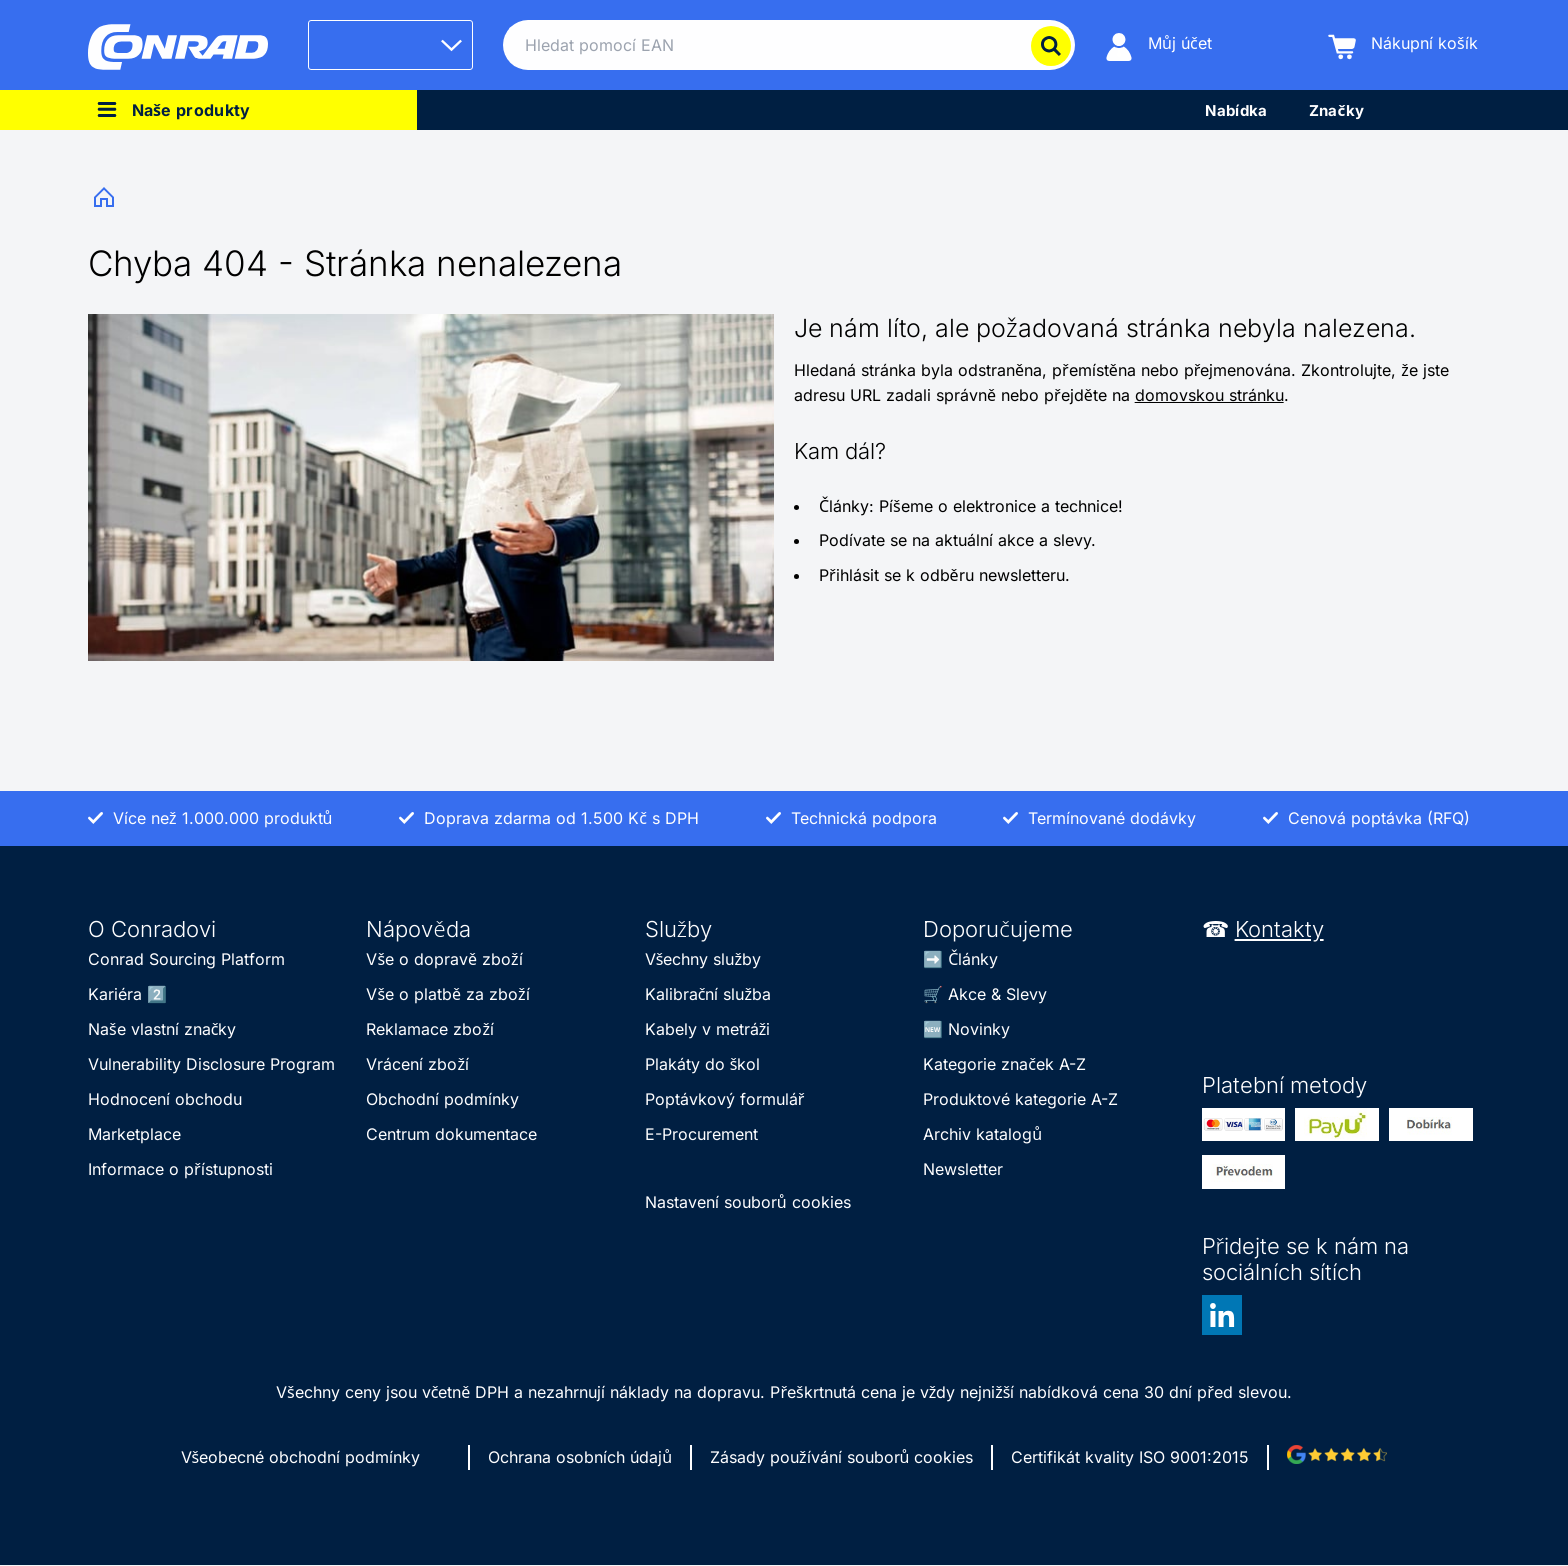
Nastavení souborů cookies (748, 1202)
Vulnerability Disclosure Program (211, 1064)
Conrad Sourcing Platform (186, 959)
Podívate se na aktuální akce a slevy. (957, 540)
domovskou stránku (1209, 395)
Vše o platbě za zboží (447, 994)
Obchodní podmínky (442, 1099)
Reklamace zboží (430, 1029)
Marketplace (134, 1134)
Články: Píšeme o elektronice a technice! (971, 506)
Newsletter (963, 1169)
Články (973, 959)
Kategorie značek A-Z (1004, 1064)
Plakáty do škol (703, 1064)
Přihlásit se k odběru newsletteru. (944, 575)
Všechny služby (703, 959)
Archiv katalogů (982, 1134)
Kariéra (115, 994)
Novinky (979, 1029)
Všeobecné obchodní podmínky (301, 1457)
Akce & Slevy (997, 994)
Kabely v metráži (708, 1029)
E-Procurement (701, 1134)
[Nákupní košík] (1403, 45)
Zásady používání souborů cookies (841, 1457)
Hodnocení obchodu (165, 1099)
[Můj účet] (1158, 45)
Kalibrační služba (708, 994)
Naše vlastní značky (162, 1029)
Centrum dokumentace (451, 1134)
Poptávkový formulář (725, 1099)
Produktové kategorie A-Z (1020, 1099)
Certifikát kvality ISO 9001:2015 (1130, 1457)
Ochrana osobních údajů (580, 1457)
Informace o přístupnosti (180, 1169)
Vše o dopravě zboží (444, 959)
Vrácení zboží (417, 1064)
